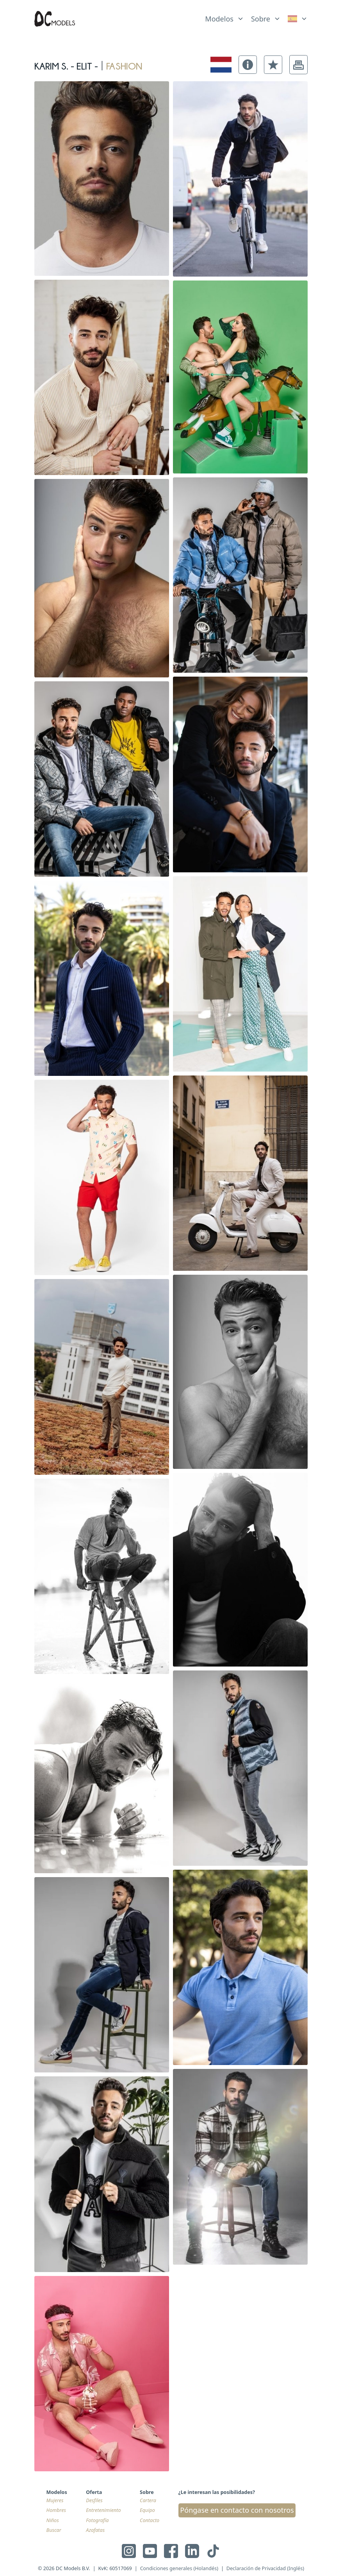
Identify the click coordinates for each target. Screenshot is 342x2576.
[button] (248, 64)
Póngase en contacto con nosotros (237, 2510)
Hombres (56, 2510)
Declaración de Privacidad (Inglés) (265, 2568)
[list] (224, 17)
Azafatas (95, 2530)
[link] (297, 19)
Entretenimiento (103, 2510)
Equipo (147, 2510)
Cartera (148, 2500)
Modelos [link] (219, 18)
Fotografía (97, 2520)
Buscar (53, 2530)
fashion (124, 64)
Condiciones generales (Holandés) (179, 2568)
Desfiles (94, 2500)
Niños (52, 2520)
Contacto (149, 2520)
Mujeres (55, 2500)
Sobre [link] (260, 18)
